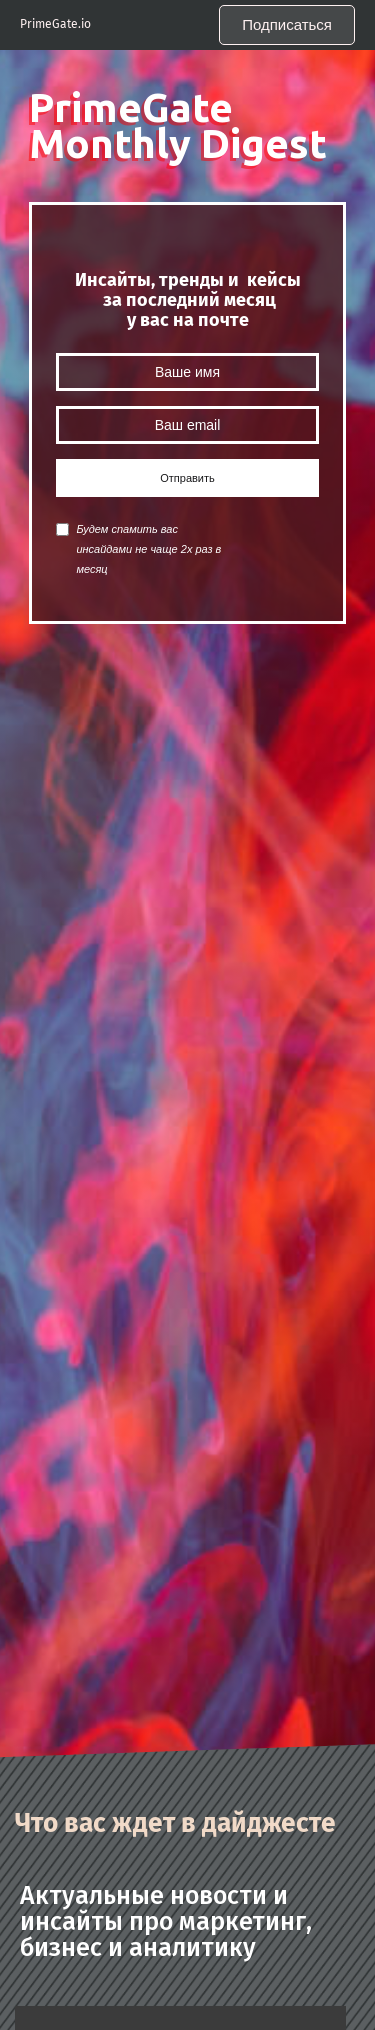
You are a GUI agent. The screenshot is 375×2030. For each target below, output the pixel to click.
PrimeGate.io (55, 25)
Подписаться (287, 24)
